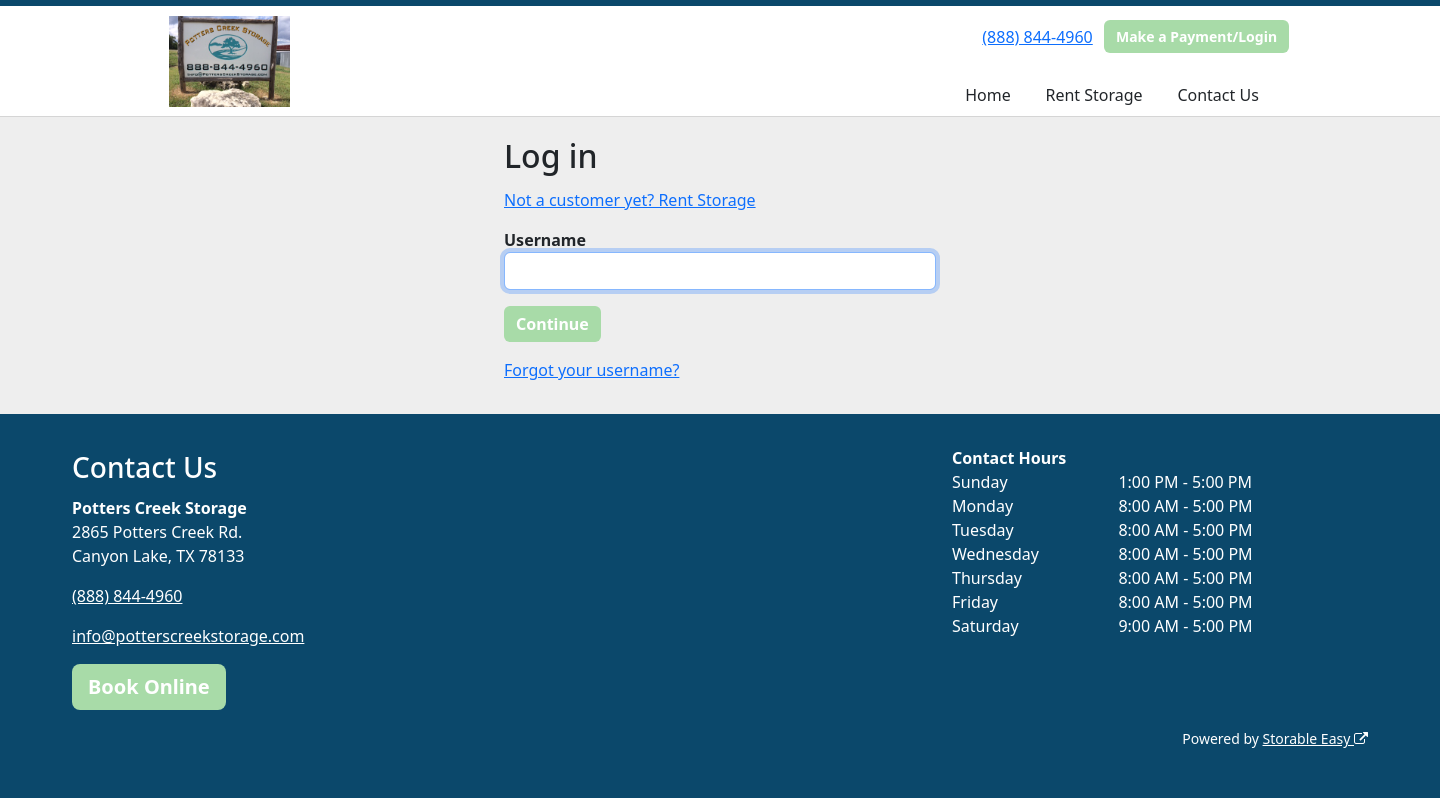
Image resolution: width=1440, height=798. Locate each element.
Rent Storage (1093, 95)
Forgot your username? (591, 370)
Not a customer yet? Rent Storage (630, 200)
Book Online (149, 686)
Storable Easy (1315, 738)
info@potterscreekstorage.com (188, 636)
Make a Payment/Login (1196, 36)
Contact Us (1217, 95)
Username (545, 240)
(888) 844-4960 (1037, 37)
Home (988, 95)
